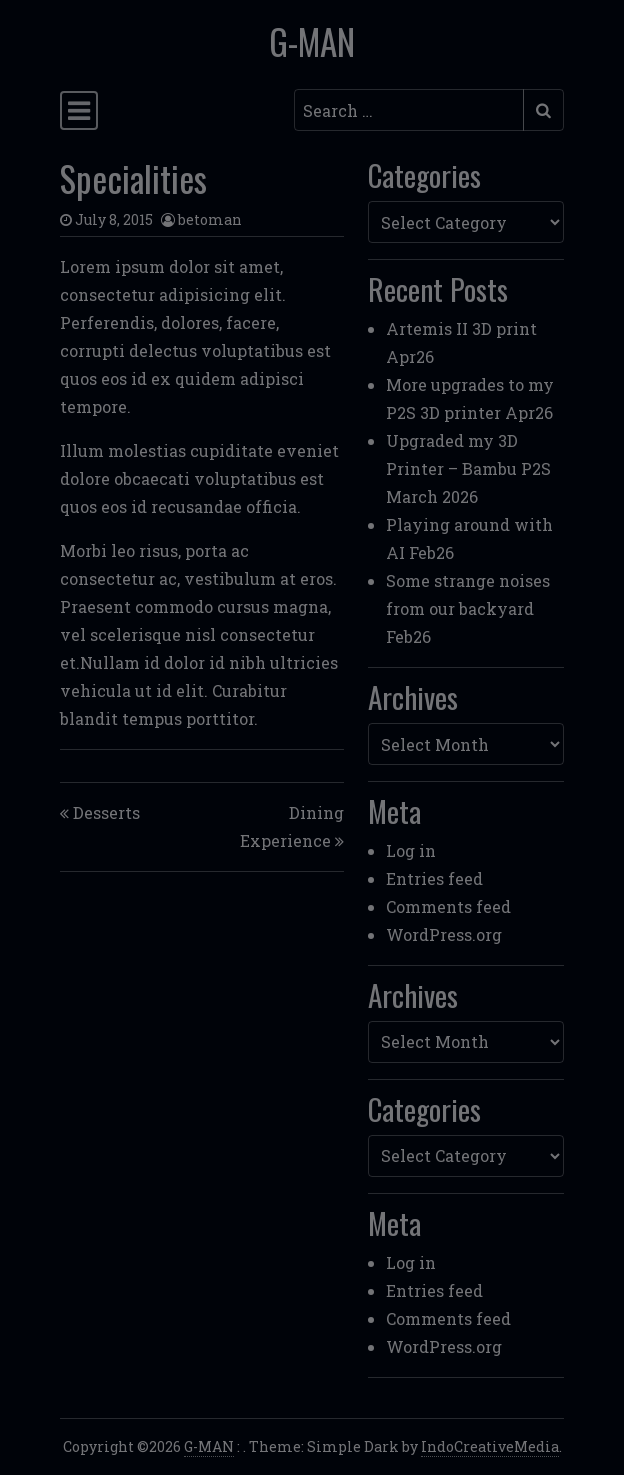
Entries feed (434, 878)
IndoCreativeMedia (490, 1446)
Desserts (106, 812)
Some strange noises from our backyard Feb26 (468, 608)
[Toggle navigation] (79, 110)
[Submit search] (543, 110)
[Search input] (409, 110)
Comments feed (448, 906)
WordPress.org (444, 934)
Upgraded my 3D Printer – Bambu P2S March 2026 (468, 468)
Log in (411, 850)
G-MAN (312, 41)
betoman (210, 219)
